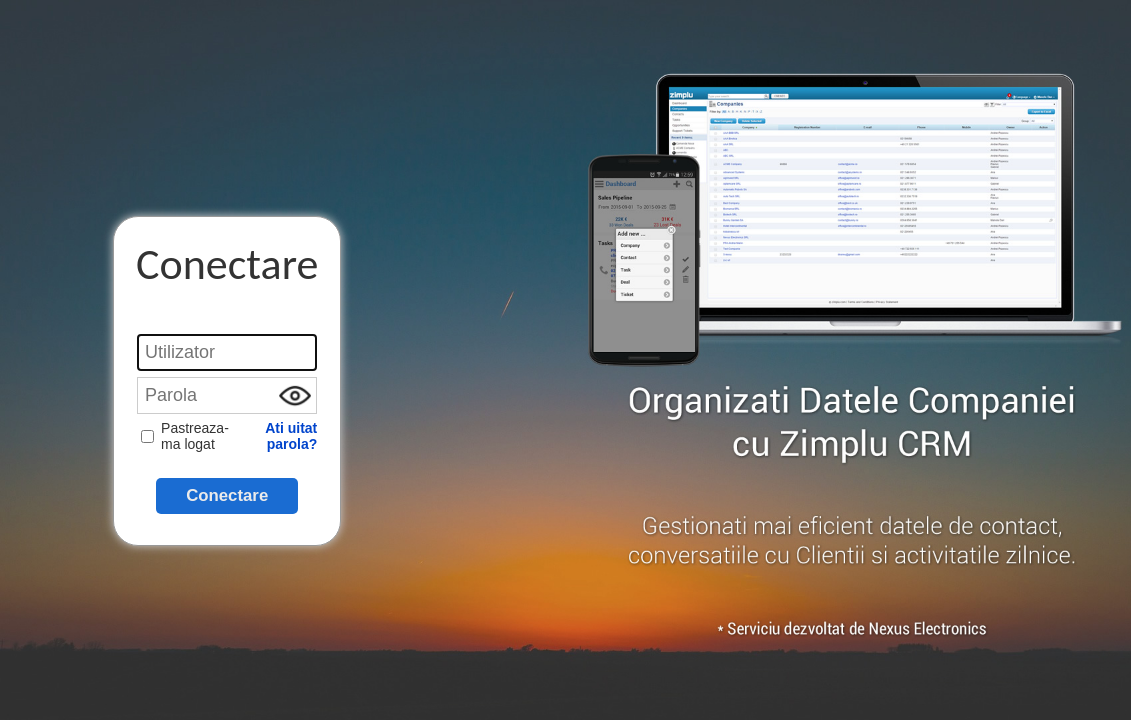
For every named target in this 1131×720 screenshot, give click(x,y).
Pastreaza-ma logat (185, 436)
